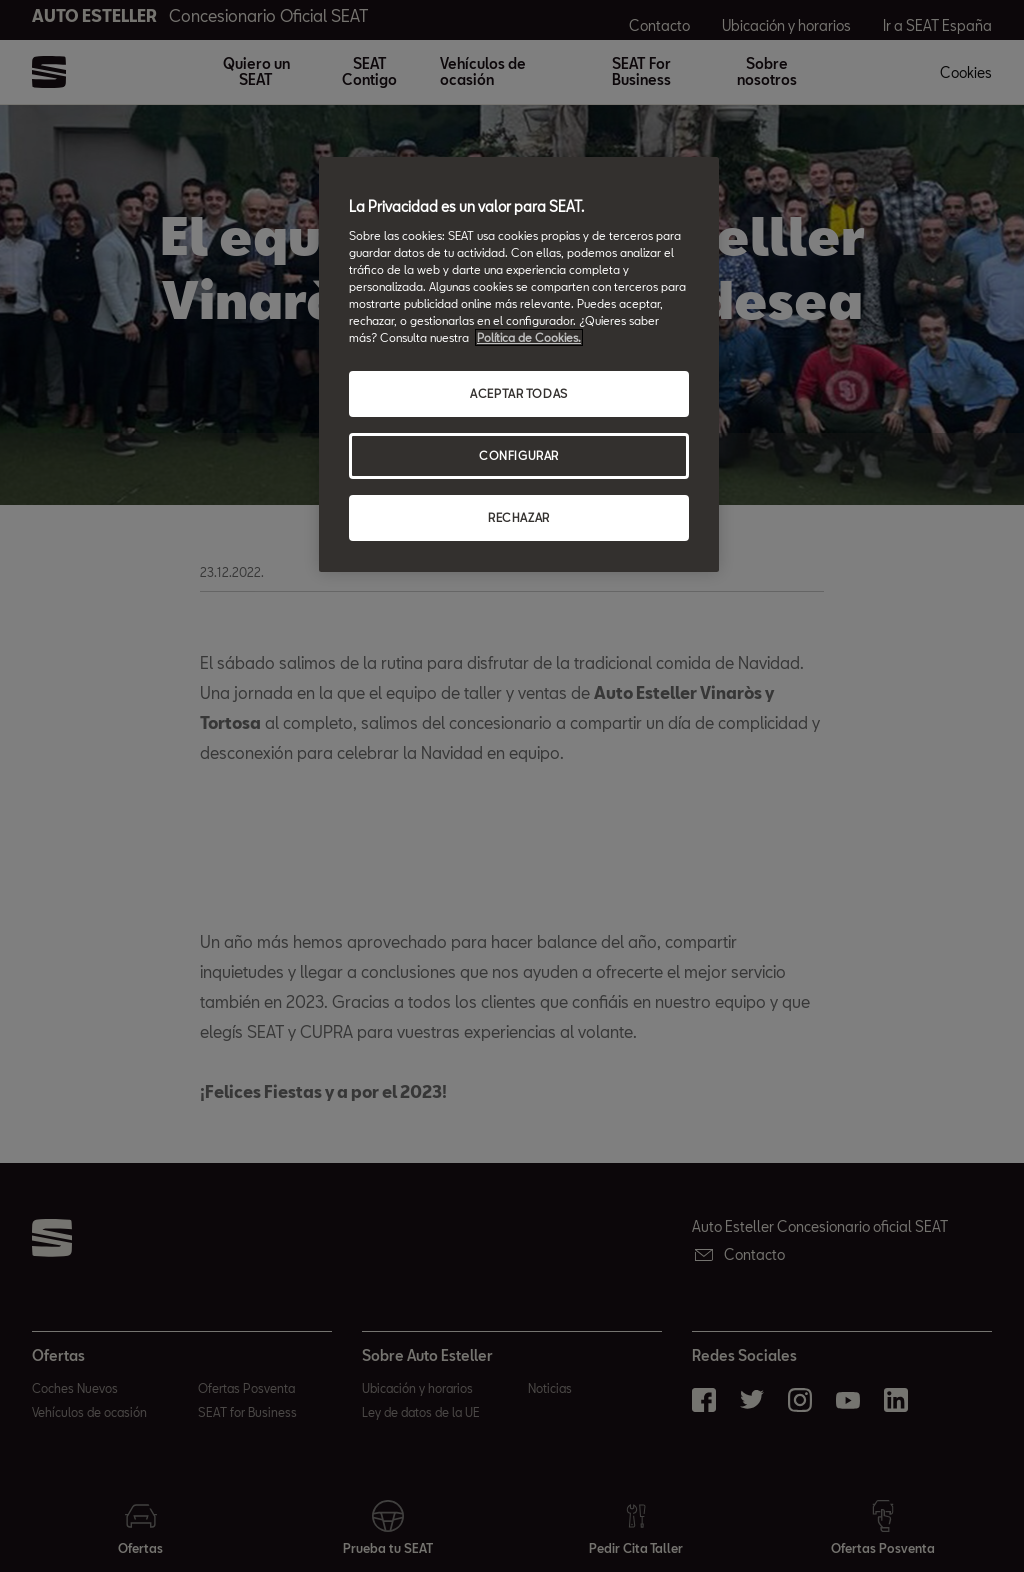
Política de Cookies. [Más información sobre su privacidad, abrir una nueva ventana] (529, 337)
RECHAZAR (519, 517)
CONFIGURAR (519, 455)
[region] (519, 364)
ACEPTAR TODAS (518, 393)
